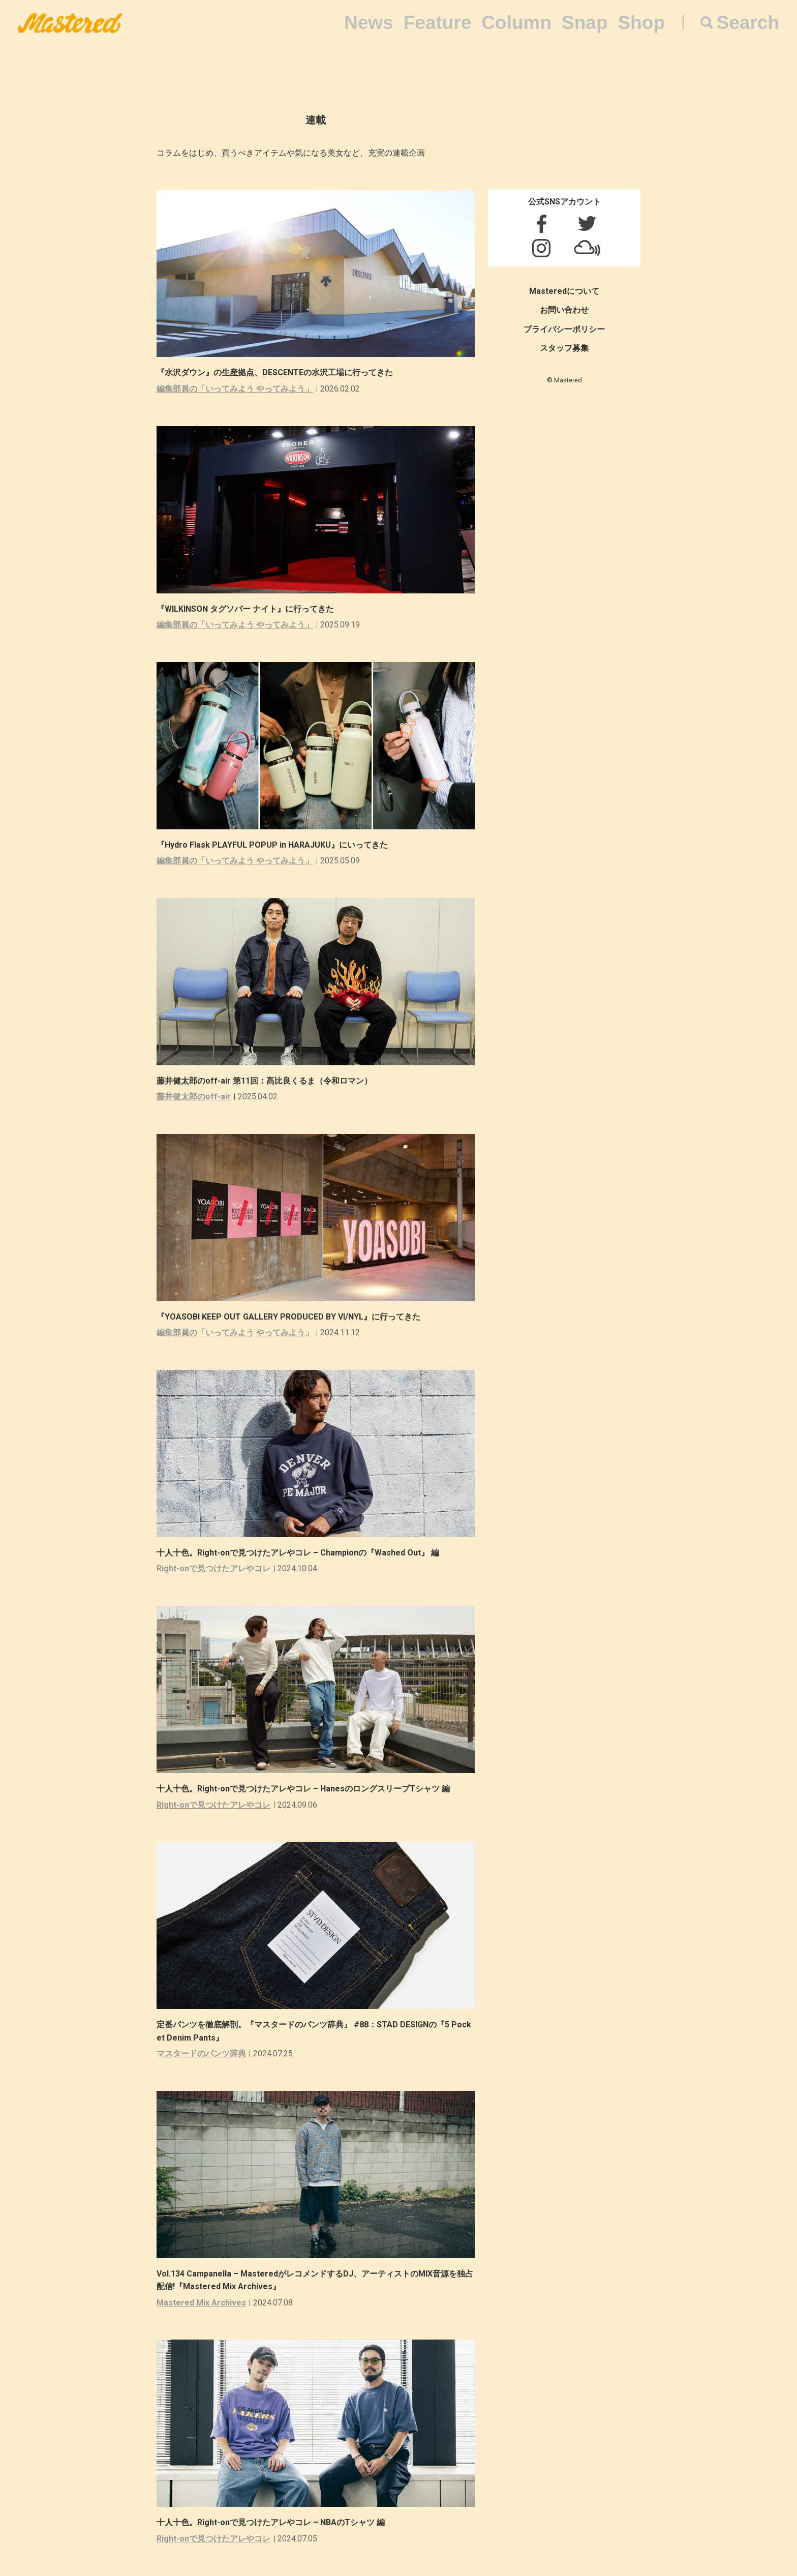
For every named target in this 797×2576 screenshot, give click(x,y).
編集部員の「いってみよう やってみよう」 (235, 389)
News (368, 22)
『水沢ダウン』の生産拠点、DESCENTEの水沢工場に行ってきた (275, 372)
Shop (641, 22)
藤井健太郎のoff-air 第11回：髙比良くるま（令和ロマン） (264, 1081)
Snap (584, 22)
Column (516, 22)
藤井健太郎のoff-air (194, 1096)
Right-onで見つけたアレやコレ (213, 1568)
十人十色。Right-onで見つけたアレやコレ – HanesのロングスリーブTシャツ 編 (303, 1788)
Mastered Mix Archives (201, 2303)
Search (748, 22)
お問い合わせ (564, 310)
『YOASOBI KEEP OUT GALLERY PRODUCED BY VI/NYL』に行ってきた (288, 1317)
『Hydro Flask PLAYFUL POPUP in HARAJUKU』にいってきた (272, 845)
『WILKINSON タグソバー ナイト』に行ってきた (245, 609)
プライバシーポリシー (564, 329)
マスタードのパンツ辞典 (201, 2053)
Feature (438, 22)
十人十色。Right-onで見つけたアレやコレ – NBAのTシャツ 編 (271, 2522)
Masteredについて (564, 291)
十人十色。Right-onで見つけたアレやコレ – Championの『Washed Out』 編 (298, 1552)
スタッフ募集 (564, 348)
